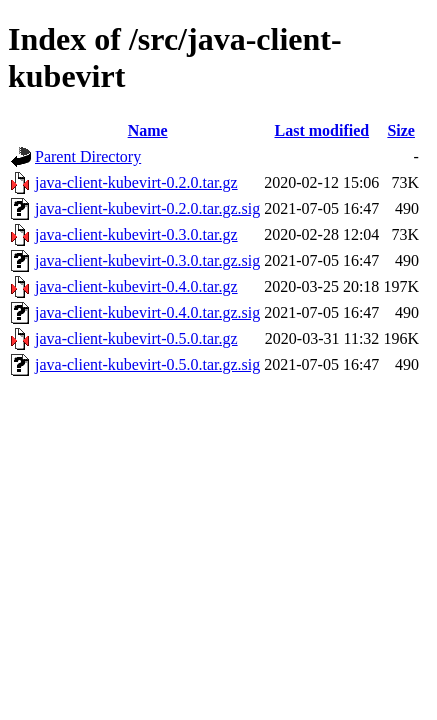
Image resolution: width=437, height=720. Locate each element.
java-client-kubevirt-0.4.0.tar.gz (136, 286)
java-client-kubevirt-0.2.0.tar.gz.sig (147, 208)
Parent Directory (88, 156)
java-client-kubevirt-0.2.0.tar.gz (136, 182)
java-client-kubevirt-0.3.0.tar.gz (136, 234)
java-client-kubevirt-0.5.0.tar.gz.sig (147, 364)
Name (148, 130)
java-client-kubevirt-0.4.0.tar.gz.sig (147, 312)
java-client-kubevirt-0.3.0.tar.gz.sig (147, 260)
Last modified (321, 130)
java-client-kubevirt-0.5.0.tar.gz (136, 338)
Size (401, 130)
